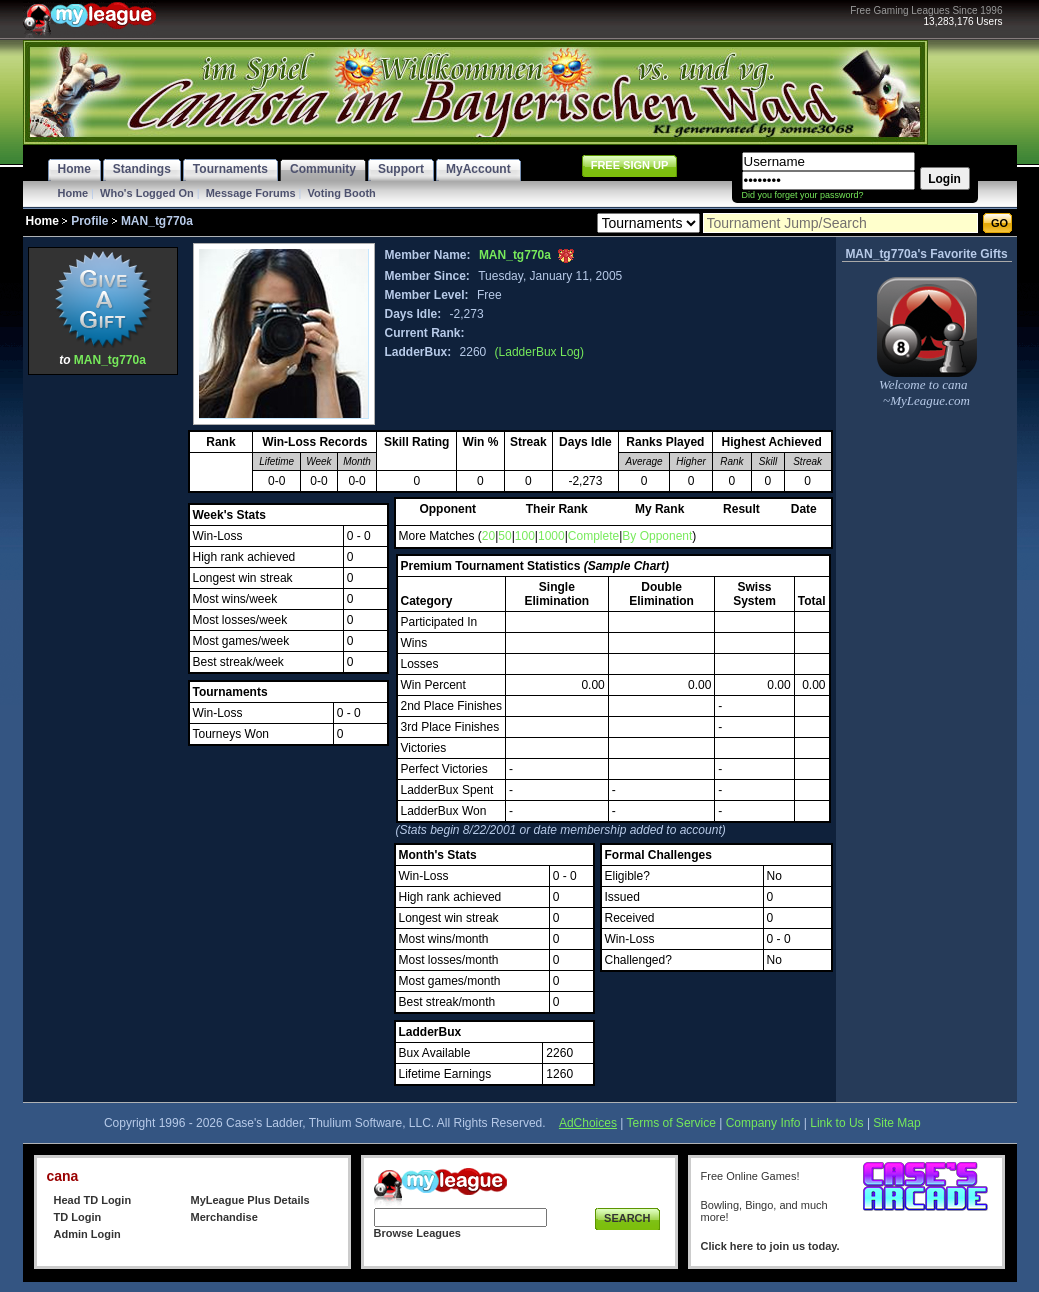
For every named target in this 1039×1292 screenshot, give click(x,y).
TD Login (78, 1217)
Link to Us (836, 1123)
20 (488, 536)
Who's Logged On (147, 193)
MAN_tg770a (110, 360)
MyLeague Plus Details (250, 1200)
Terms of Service (671, 1123)
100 (525, 536)
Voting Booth (342, 193)
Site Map (896, 1123)
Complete (593, 536)
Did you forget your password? (803, 195)
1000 (551, 536)
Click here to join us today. (770, 1246)
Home (73, 193)
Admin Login (87, 1234)
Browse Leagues (417, 1233)
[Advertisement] (103, 680)
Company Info (763, 1123)
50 (504, 536)
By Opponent (657, 536)
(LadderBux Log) (539, 352)
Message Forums (251, 193)
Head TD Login (93, 1200)
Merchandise (224, 1217)
